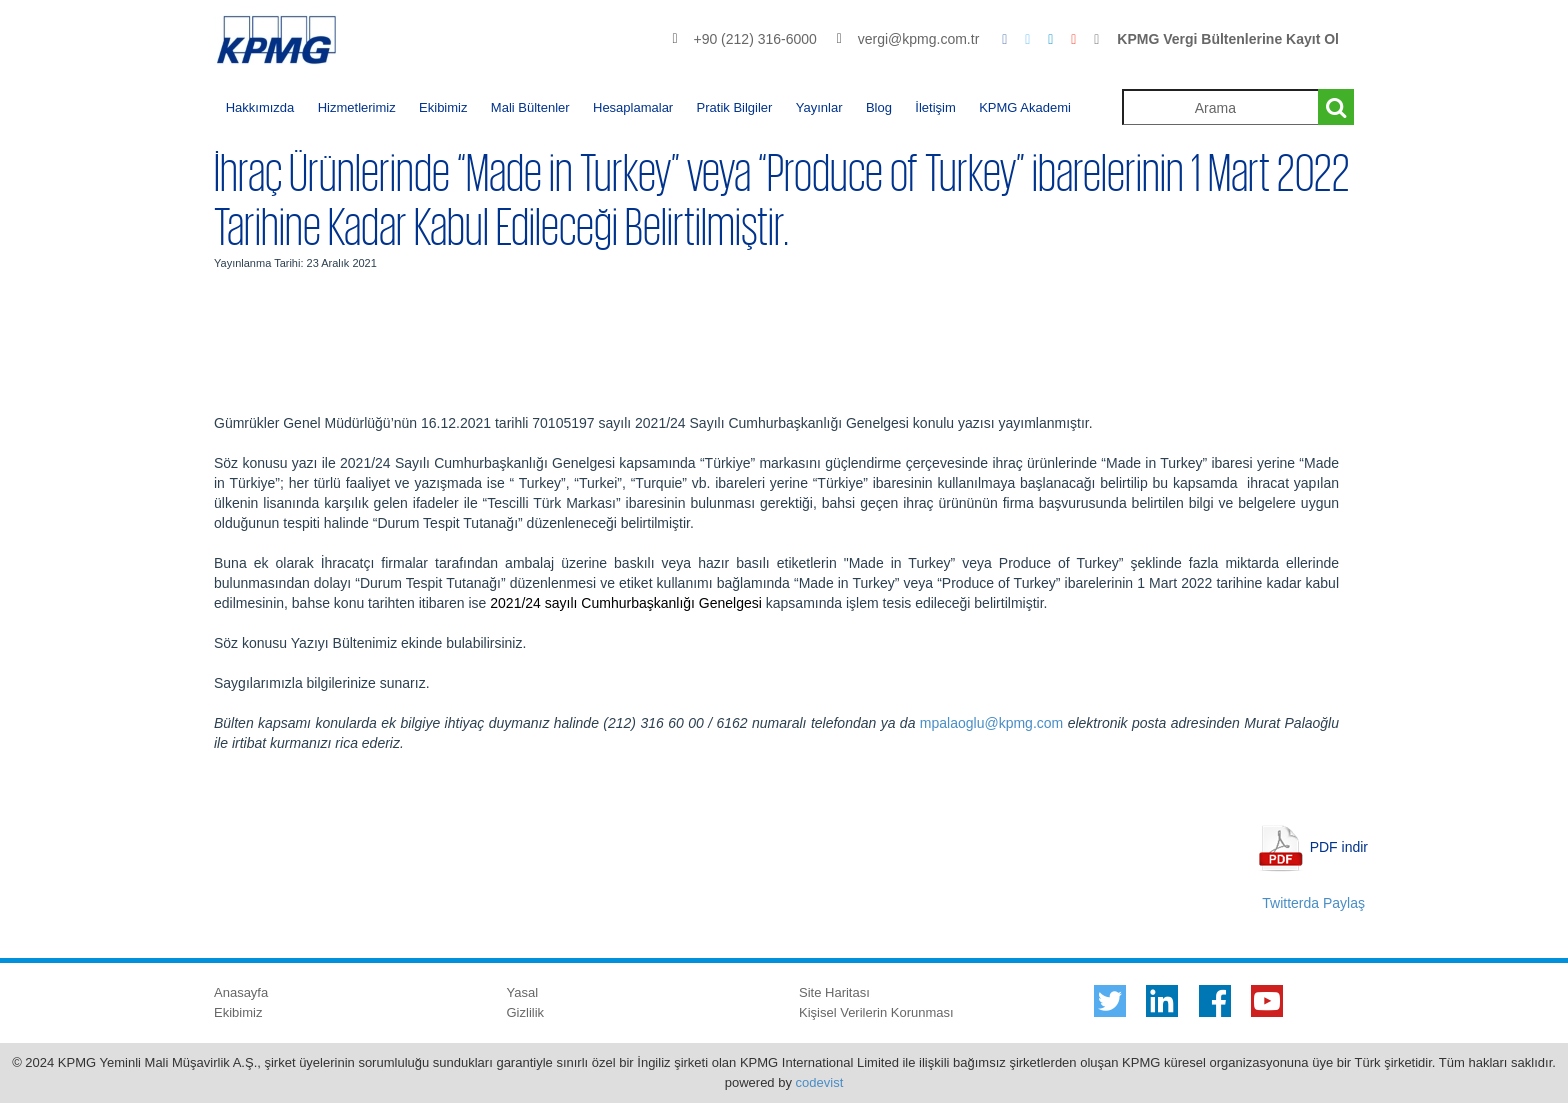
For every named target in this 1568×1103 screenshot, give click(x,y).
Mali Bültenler (530, 107)
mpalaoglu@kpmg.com (991, 723)
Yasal (523, 992)
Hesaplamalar (633, 107)
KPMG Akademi (1025, 107)
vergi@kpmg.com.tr (919, 39)
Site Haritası (834, 992)
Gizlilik (526, 1012)
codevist (820, 1082)
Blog (879, 107)
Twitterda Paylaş (1313, 903)
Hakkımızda (260, 107)
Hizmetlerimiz (357, 107)
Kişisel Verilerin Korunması (876, 1012)
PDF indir (1339, 846)
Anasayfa (241, 992)
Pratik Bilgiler (735, 107)
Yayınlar (819, 107)
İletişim (935, 107)
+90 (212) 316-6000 (754, 39)
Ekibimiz (443, 107)
